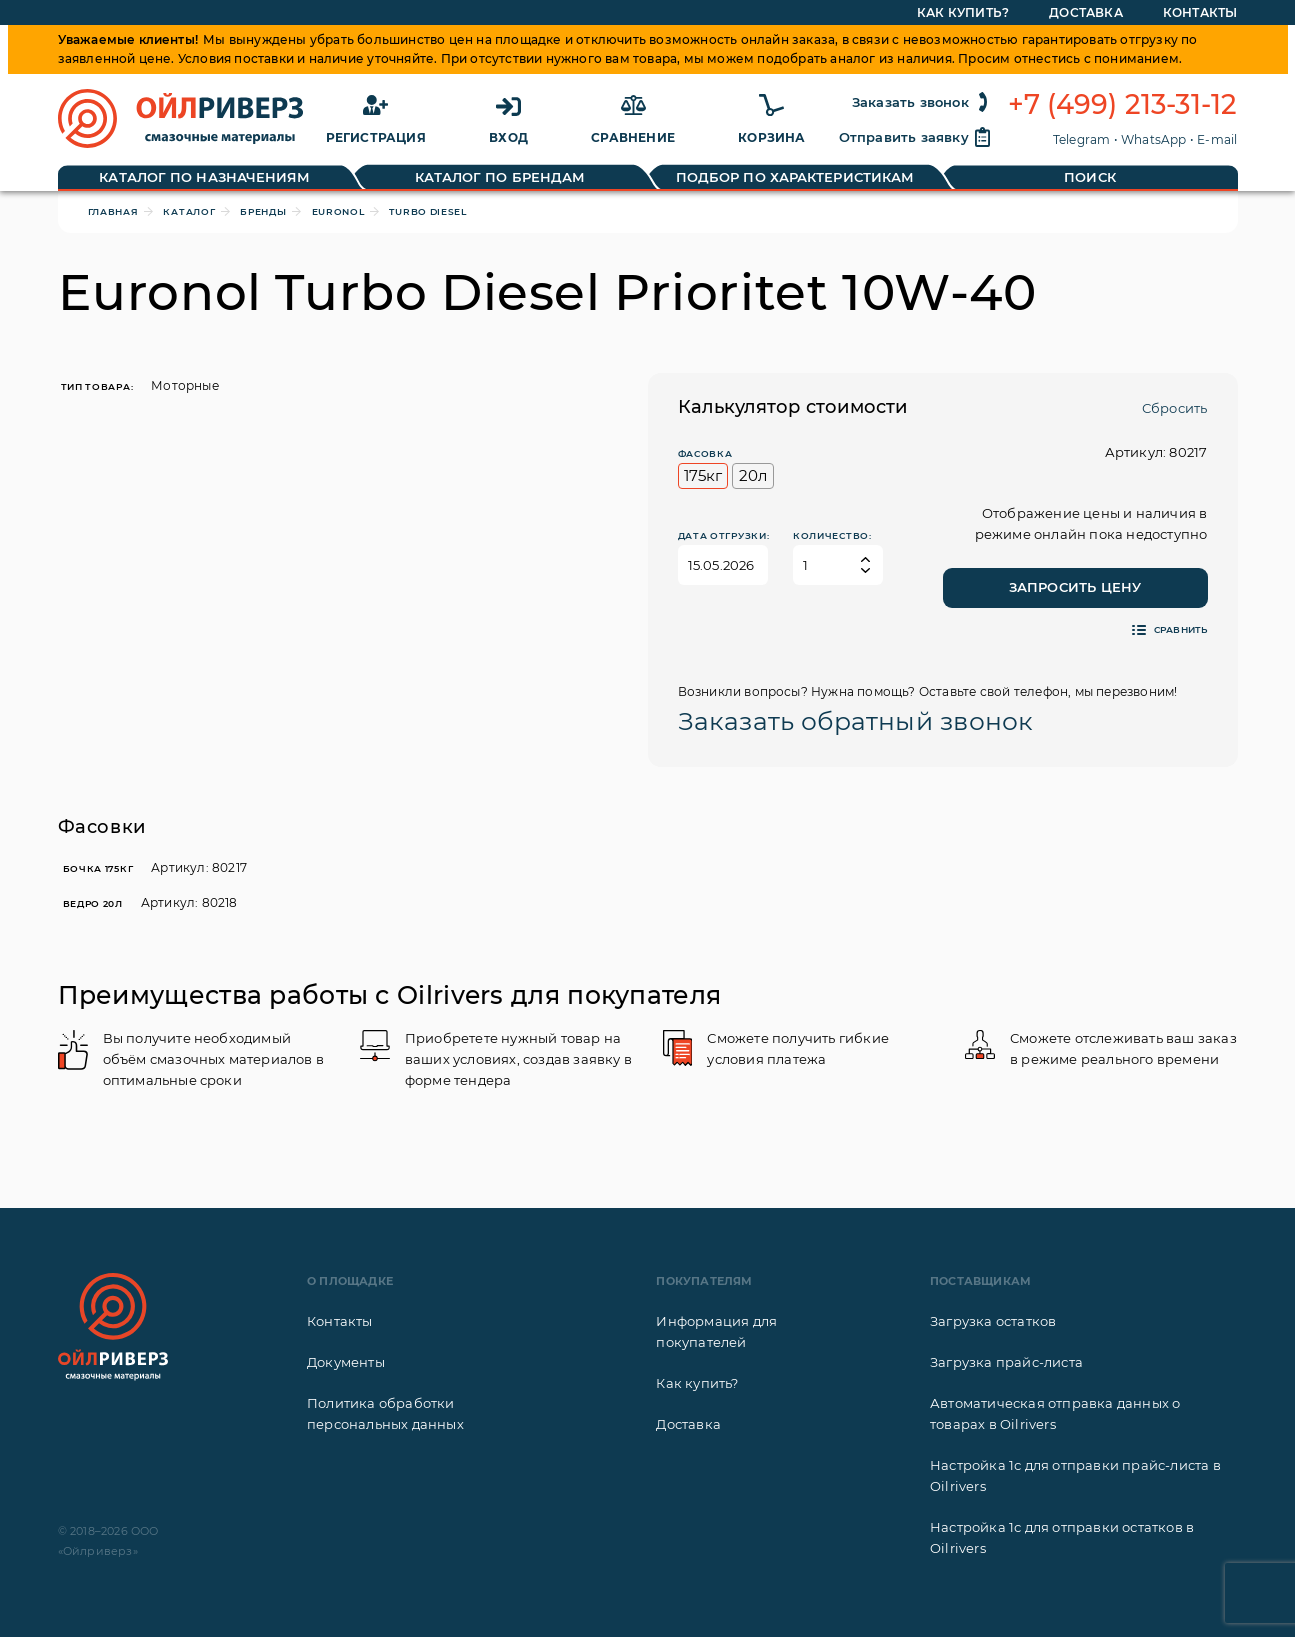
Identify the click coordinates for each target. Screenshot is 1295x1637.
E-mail (1217, 139)
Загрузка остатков (993, 1321)
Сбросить (1175, 408)
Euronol (338, 211)
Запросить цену (1075, 587)
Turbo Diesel (427, 211)
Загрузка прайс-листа (1006, 1362)
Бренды (263, 211)
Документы (346, 1362)
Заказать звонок (922, 102)
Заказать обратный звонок (856, 721)
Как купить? (697, 1383)
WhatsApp (1154, 139)
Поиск (1090, 177)
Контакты (340, 1321)
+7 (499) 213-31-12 (1123, 105)
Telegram (1082, 139)
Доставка (688, 1424)
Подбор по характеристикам (795, 177)
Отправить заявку (916, 137)
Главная (113, 211)
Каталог (189, 211)
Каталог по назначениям (204, 177)
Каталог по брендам (500, 177)
